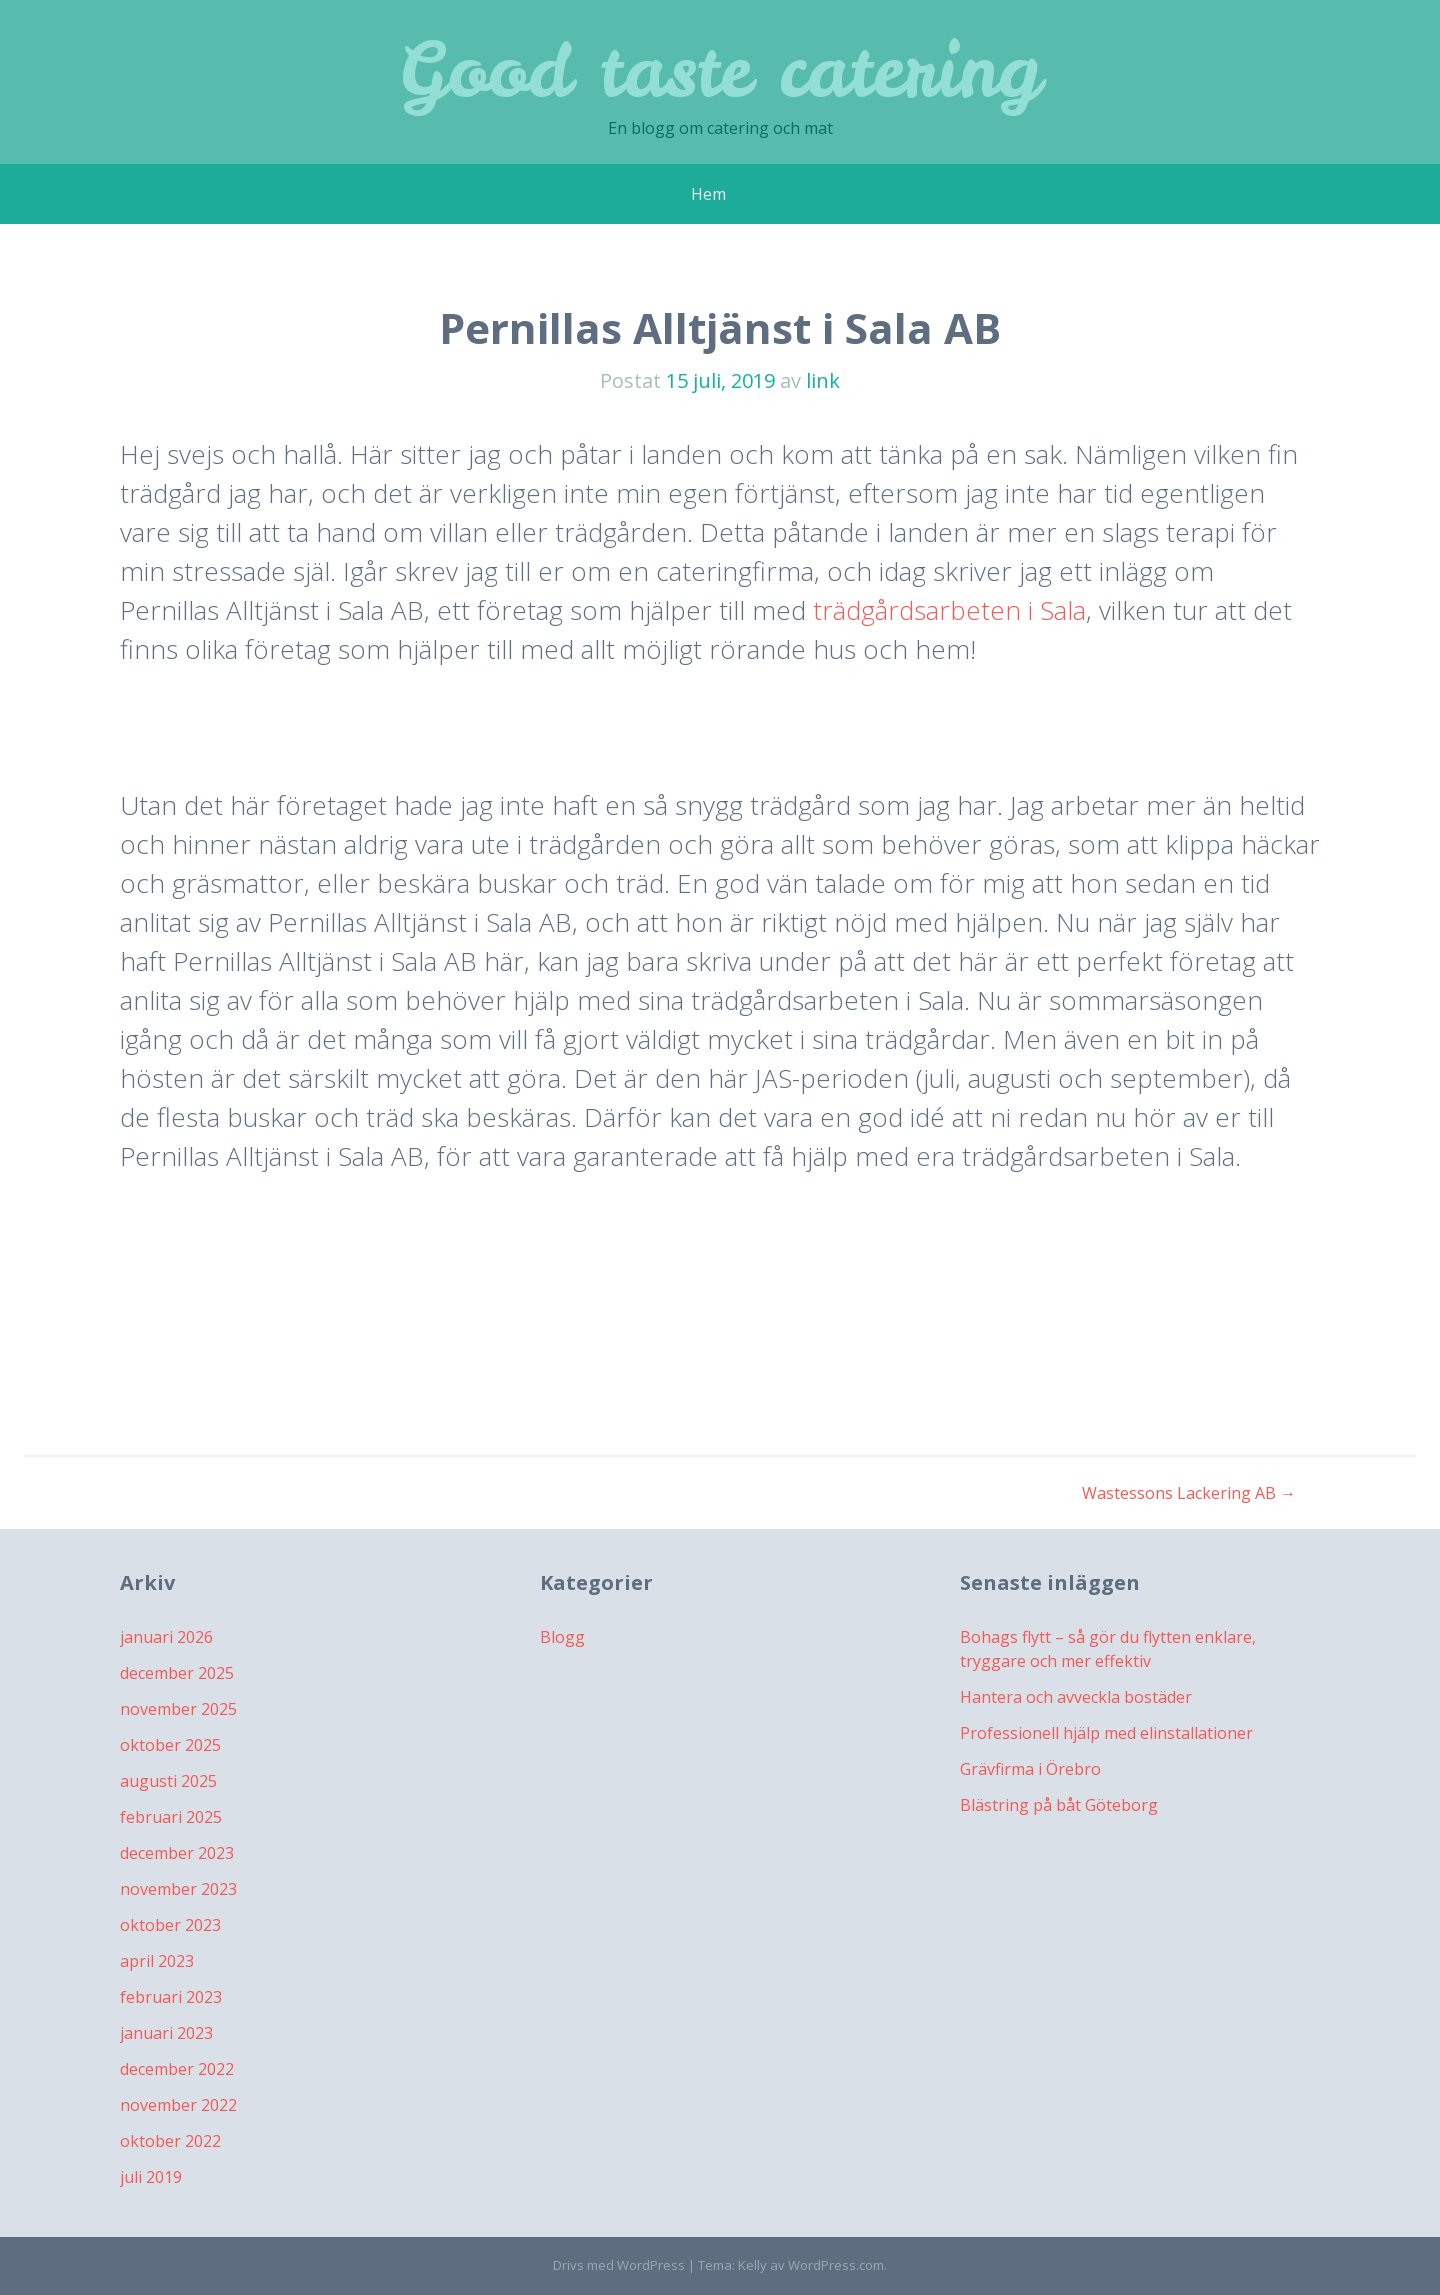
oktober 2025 (170, 1745)
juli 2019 (151, 2177)
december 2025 (177, 1673)
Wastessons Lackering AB (1189, 1493)
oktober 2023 (170, 1925)
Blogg (562, 1637)
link (823, 380)
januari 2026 (166, 1637)
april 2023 (157, 1961)
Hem (708, 194)
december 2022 (177, 2069)
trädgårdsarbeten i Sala (949, 610)
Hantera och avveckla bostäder (1076, 1697)
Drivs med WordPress (619, 2265)
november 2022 (178, 2105)
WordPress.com (836, 2265)
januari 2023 (166, 2033)
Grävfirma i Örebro (1030, 1769)
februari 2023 (171, 1997)
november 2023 (178, 1889)
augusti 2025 (168, 1781)
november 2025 (178, 1709)
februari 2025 (171, 1817)
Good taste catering (720, 69)
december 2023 (177, 1853)
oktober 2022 (170, 2141)
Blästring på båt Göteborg (1059, 1805)
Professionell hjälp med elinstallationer (1106, 1733)
